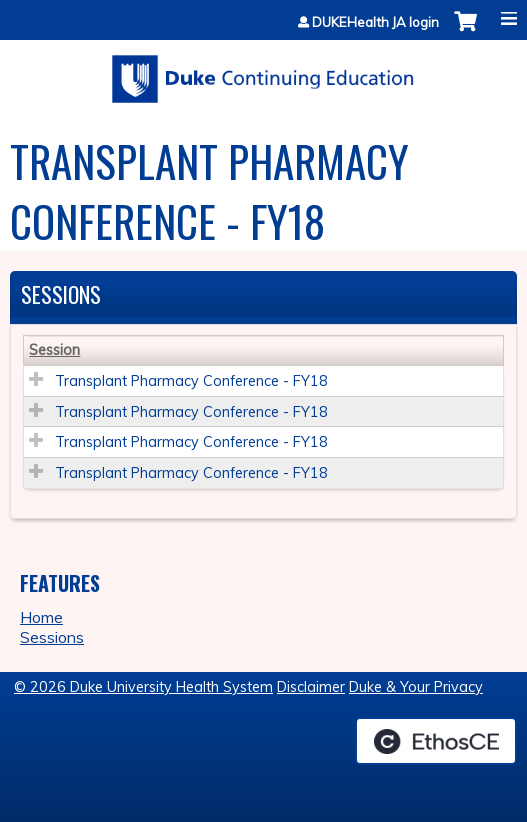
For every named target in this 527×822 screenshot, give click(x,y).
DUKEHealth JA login (375, 22)
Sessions (52, 637)
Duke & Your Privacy (416, 687)
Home (41, 617)
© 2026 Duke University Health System (143, 687)
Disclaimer (311, 687)
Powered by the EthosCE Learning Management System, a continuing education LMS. (436, 741)
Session (54, 350)
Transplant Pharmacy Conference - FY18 (191, 381)
